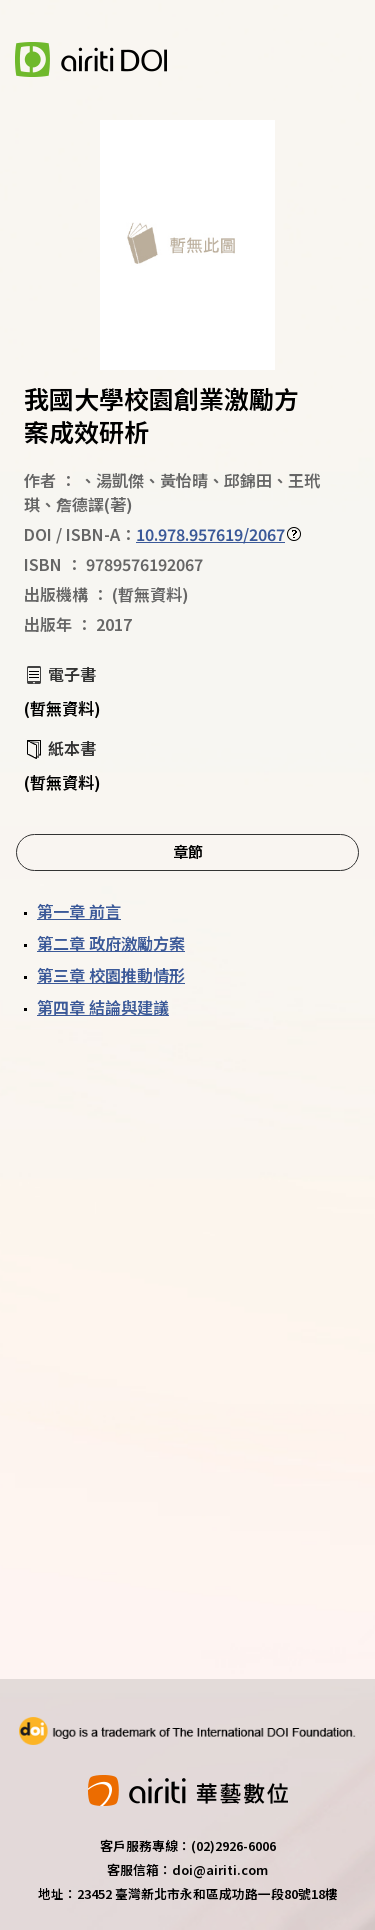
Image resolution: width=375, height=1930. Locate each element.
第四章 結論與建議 (103, 1007)
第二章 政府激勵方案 (111, 943)
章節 (188, 851)
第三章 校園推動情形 (111, 975)
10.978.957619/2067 (210, 534)
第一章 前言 (79, 911)
